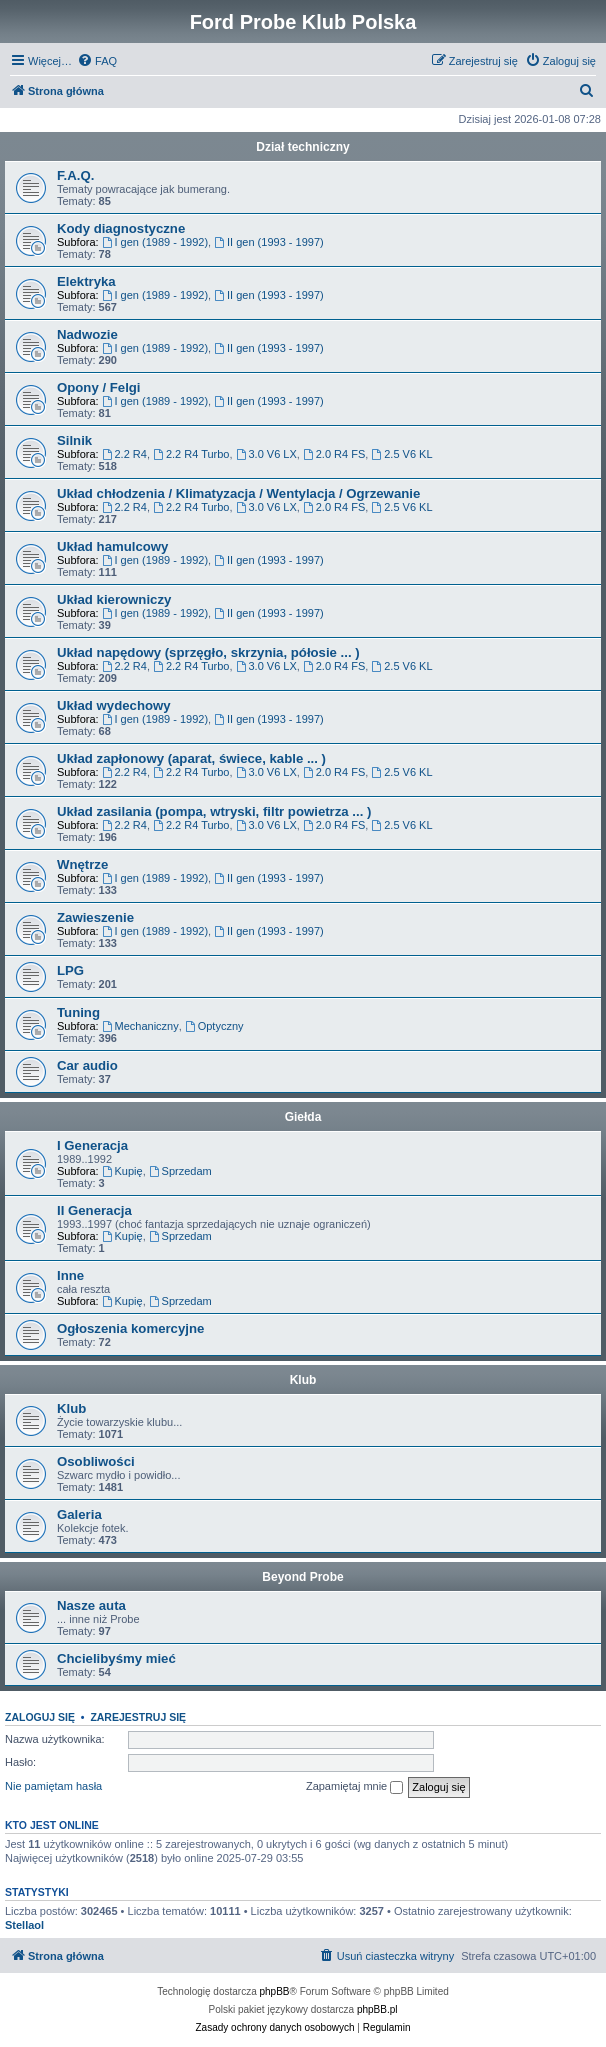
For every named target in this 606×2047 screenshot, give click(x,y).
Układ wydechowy (114, 705)
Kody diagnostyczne (121, 228)
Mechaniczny (140, 1026)
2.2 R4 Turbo (191, 454)
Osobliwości (96, 1461)
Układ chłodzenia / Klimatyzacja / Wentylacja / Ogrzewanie (238, 493)
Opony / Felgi (99, 387)
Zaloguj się (40, 1717)
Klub (303, 1380)
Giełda (303, 1117)
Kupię (122, 1171)
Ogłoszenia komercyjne (130, 1328)
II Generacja (94, 1210)
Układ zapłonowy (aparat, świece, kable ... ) (191, 758)
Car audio (87, 1065)
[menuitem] (97, 61)
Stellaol (24, 1925)
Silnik (74, 440)
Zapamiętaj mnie (354, 1787)
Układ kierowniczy (114, 599)
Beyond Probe (302, 1577)
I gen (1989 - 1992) (155, 242)
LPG (70, 970)
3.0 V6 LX (266, 454)
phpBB (275, 1991)
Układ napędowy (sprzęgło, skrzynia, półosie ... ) (208, 652)
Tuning (78, 1012)
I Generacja (92, 1145)
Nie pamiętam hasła (53, 1786)
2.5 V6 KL (401, 454)
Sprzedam (180, 1171)
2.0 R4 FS (334, 454)
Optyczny (214, 1026)
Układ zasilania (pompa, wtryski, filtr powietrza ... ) (214, 811)
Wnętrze (82, 864)
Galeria (79, 1514)
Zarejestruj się (138, 1717)
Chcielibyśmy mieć (116, 1658)
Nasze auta (91, 1605)
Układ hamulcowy (112, 546)
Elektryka (86, 281)
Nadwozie (87, 334)
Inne (70, 1275)
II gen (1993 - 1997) (268, 242)
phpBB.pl (377, 2009)
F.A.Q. (75, 175)
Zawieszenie (95, 917)
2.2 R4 (124, 454)
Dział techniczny (302, 147)
